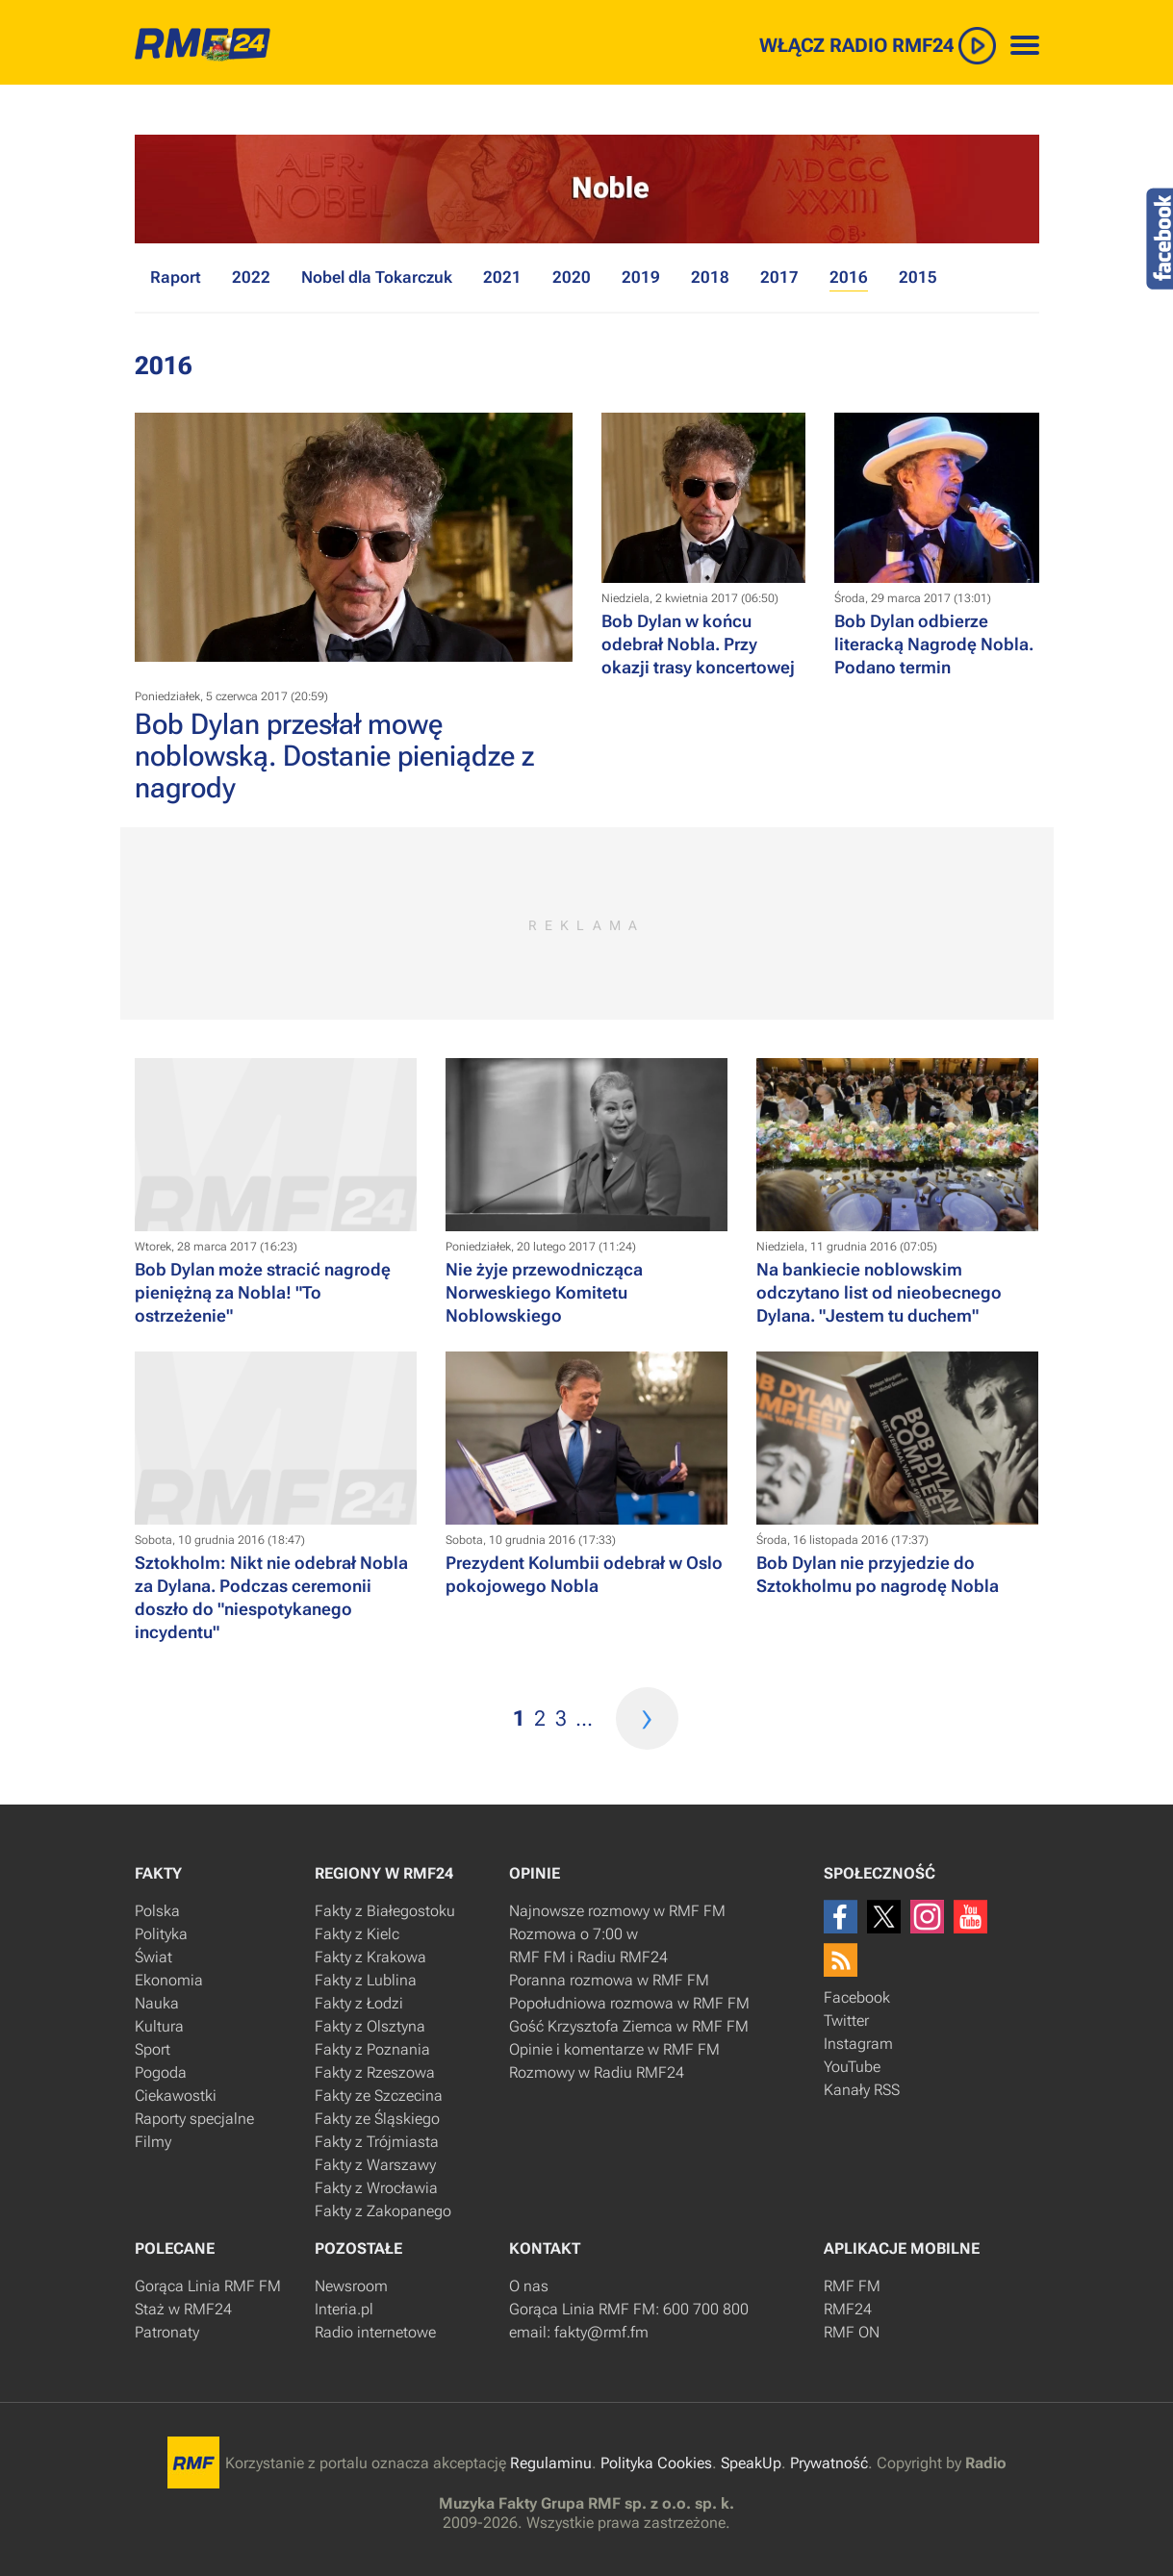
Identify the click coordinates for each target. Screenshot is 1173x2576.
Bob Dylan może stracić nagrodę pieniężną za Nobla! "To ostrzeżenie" (263, 1292)
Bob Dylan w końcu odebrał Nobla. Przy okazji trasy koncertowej (698, 644)
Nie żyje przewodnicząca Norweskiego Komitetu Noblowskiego (544, 1292)
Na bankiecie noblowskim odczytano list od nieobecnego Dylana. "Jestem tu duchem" (879, 1292)
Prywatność (829, 2463)
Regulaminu (551, 2463)
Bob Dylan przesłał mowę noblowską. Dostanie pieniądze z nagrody (334, 755)
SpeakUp (751, 2463)
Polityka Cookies (656, 2463)
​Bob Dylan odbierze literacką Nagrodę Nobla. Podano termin (933, 644)
